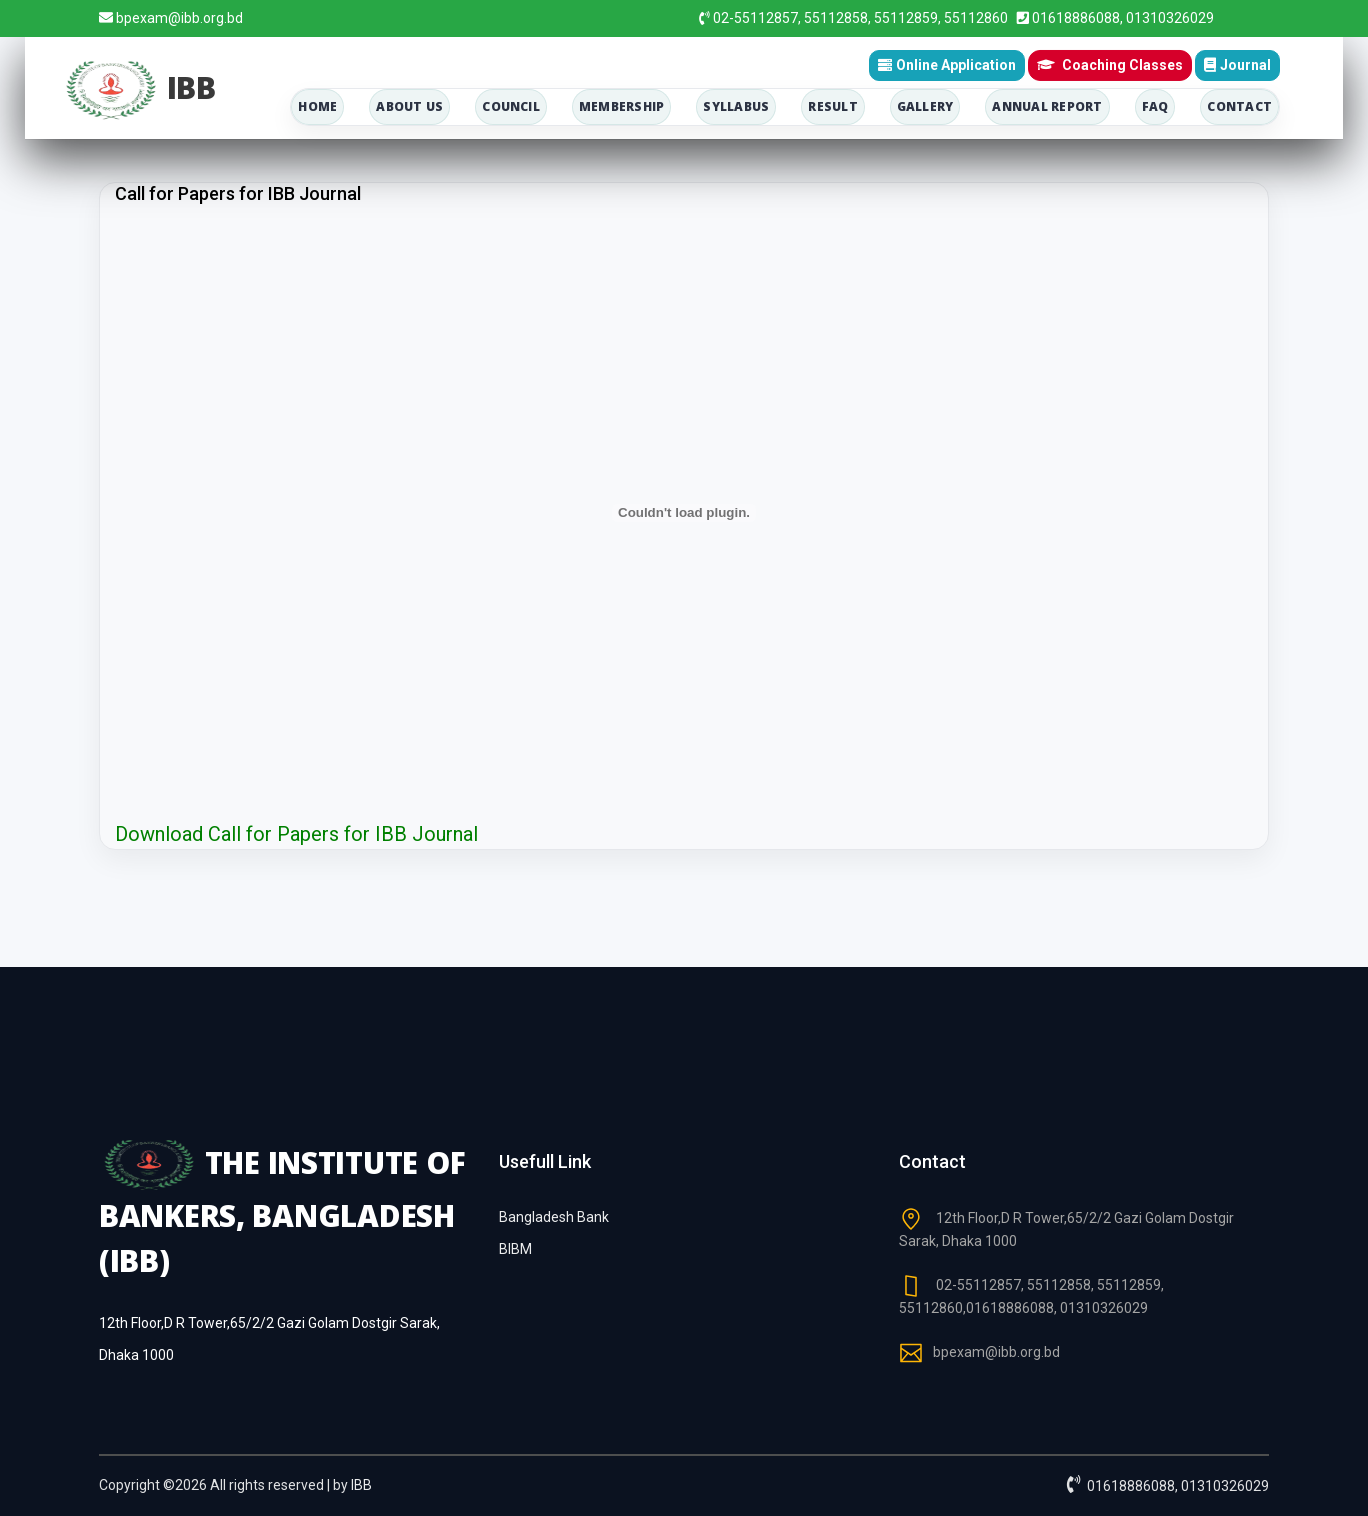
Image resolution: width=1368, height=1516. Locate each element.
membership (621, 106)
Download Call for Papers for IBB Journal (296, 834)
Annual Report (1047, 106)
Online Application (947, 65)
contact (1239, 106)
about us (409, 106)
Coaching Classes (1110, 64)
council (511, 106)
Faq (1155, 106)
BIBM (515, 1249)
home (317, 106)
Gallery (925, 106)
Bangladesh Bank (554, 1217)
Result (832, 106)
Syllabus (736, 106)
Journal (1237, 65)
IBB (361, 1485)
